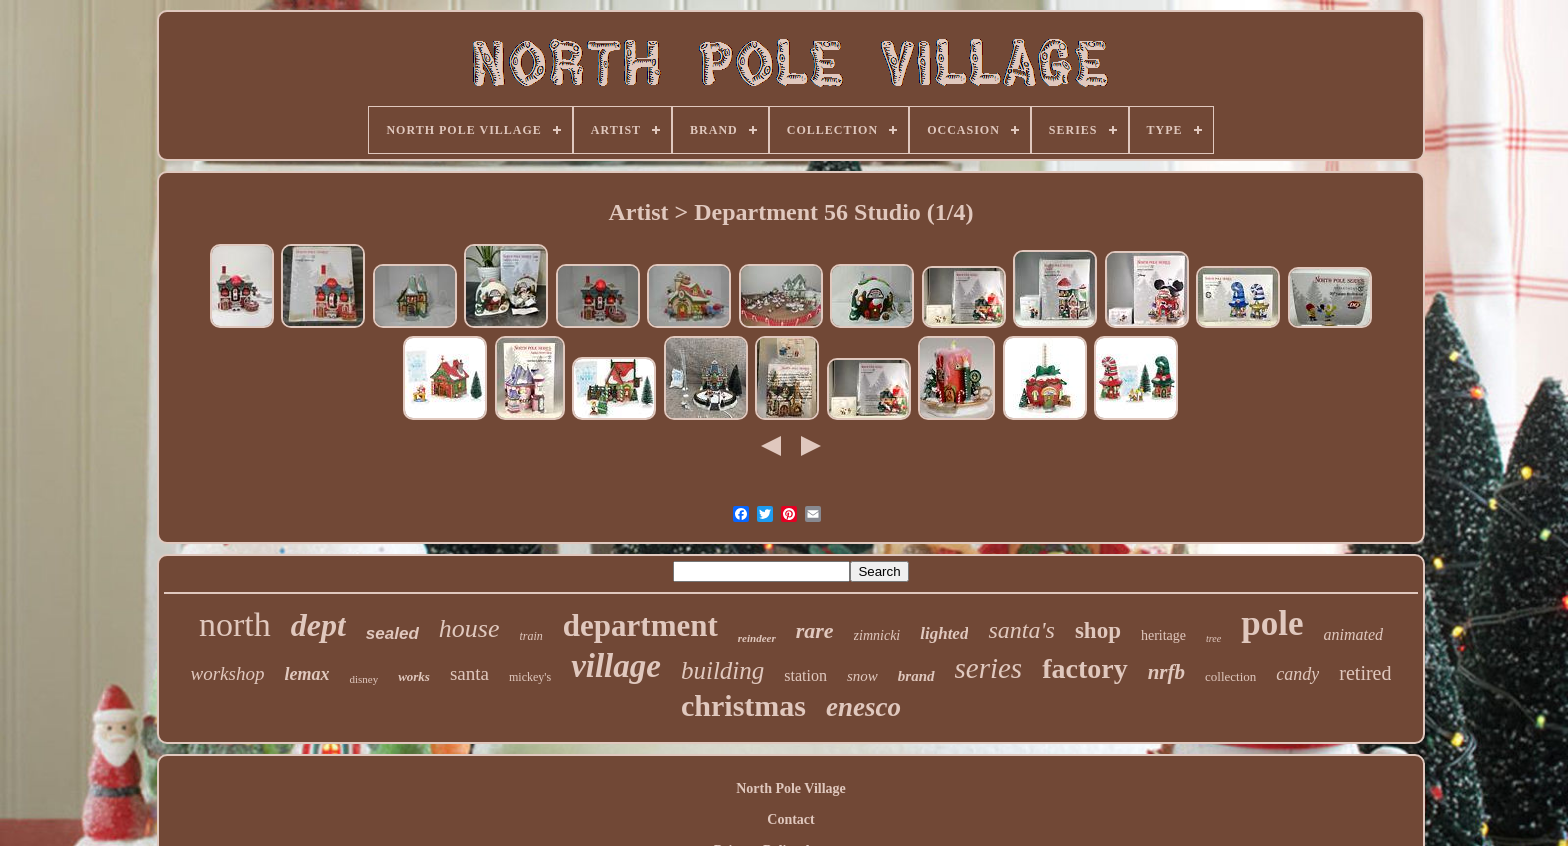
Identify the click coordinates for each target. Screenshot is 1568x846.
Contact (790, 819)
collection (1230, 676)
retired (1365, 673)
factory (1085, 668)
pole (1272, 623)
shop (1098, 630)
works (414, 676)
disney (363, 679)
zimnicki (877, 635)
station (805, 675)
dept (318, 625)
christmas (743, 705)
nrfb (1166, 672)
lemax (306, 674)
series (989, 668)
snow (862, 676)
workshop (228, 673)
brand (916, 676)
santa (469, 673)
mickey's (530, 677)
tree (1213, 638)
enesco (863, 707)
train (530, 636)
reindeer (757, 638)
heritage (1163, 635)
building (722, 670)
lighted (944, 633)
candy (1297, 674)
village (616, 666)
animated (1353, 634)
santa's (1021, 630)
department (640, 625)
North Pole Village (791, 788)
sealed (392, 633)
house (469, 628)
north (235, 624)
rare (815, 630)
